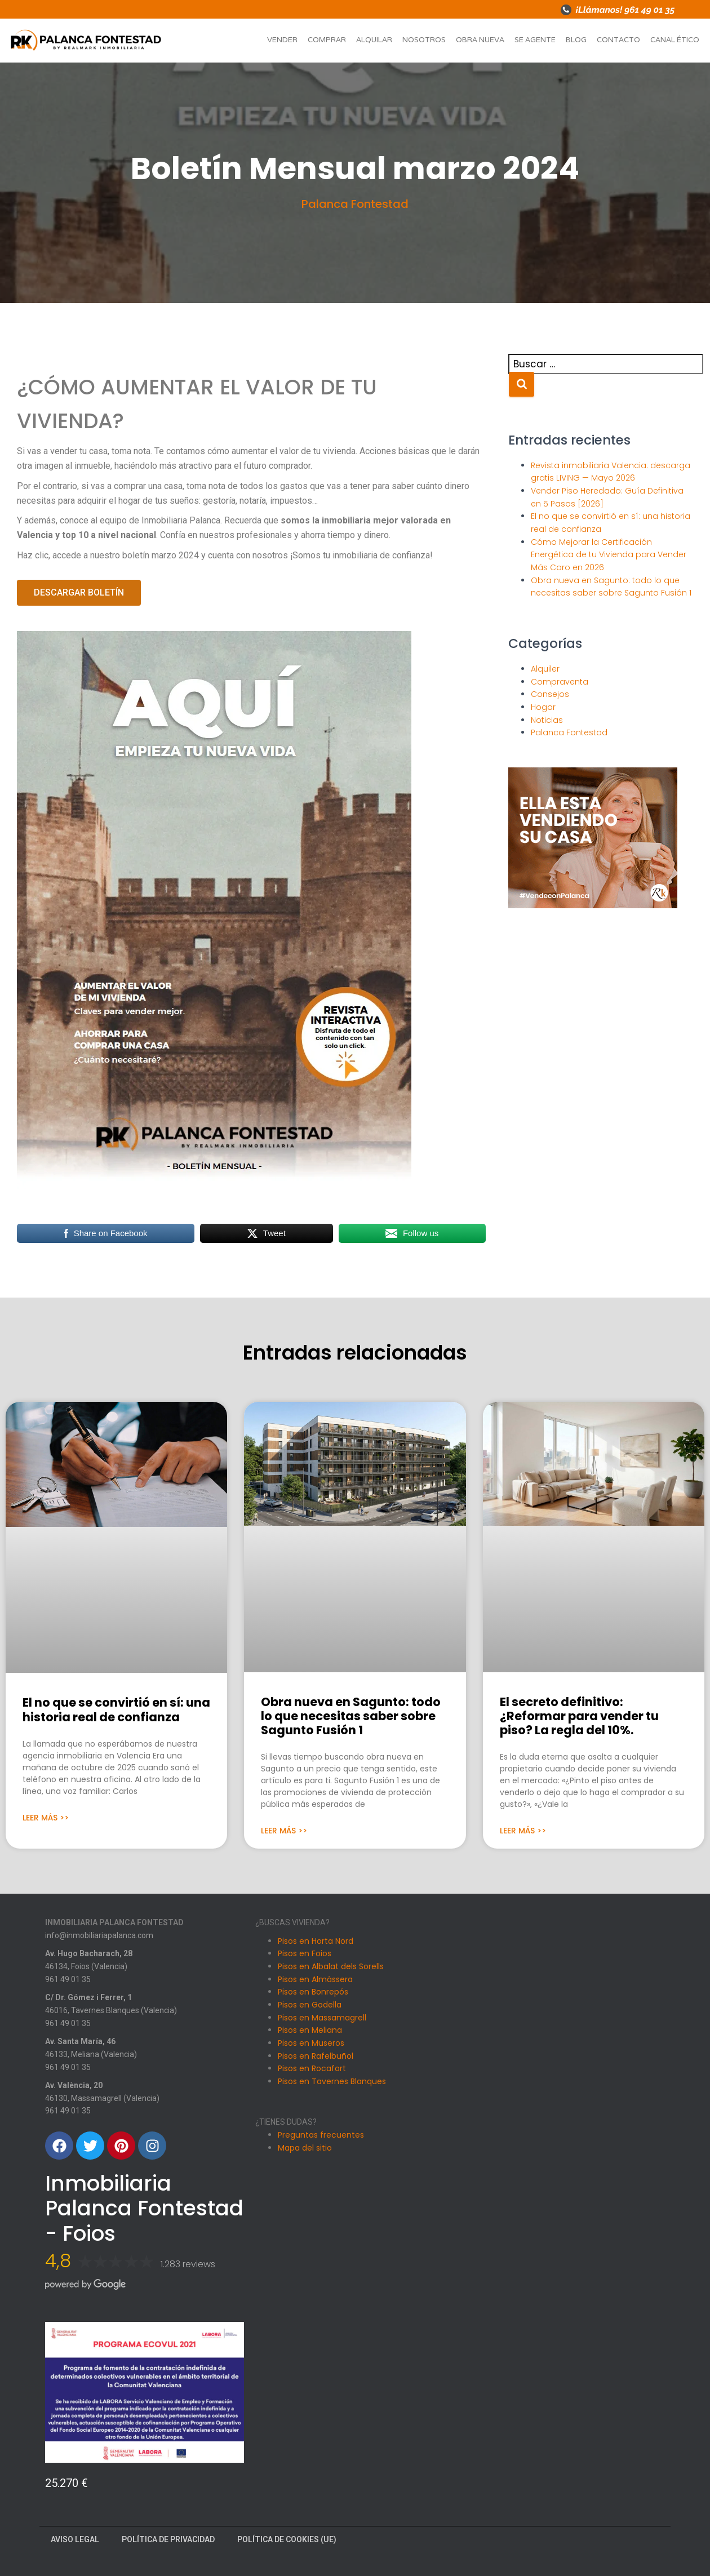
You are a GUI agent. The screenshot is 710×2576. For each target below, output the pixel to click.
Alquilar (374, 40)
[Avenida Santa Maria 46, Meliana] (565, 2214)
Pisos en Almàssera (315, 1979)
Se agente (535, 40)
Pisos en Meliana (310, 2030)
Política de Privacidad (168, 2539)
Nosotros (424, 40)
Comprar (327, 40)
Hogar (543, 707)
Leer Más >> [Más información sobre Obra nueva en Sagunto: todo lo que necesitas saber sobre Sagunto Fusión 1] (284, 1830)
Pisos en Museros (311, 2043)
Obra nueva (480, 40)
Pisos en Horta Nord (315, 1941)
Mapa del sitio (305, 2147)
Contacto (618, 40)
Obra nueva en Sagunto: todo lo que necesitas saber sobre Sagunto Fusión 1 (351, 1716)
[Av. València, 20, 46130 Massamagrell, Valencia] (565, 2338)
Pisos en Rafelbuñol (315, 2056)
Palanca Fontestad (355, 204)
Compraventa (559, 681)
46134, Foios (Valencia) (86, 1966)
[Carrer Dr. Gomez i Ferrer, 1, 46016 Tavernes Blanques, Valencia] (565, 2091)
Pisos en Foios (304, 1953)
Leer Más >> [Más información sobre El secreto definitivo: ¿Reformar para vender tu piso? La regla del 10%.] (523, 1830)
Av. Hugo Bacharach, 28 (88, 1953)
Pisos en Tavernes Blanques (332, 2081)
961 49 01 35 (68, 1979)
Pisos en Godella (309, 2004)
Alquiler (545, 668)
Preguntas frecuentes (321, 2134)
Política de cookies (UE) (286, 2539)
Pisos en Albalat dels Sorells (331, 1966)
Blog (576, 40)
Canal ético (674, 40)
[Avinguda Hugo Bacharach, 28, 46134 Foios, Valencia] (565, 1967)
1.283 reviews (188, 2264)
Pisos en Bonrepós (313, 1991)
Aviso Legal (75, 2539)
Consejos (550, 694)
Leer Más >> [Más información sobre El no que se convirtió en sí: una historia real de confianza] (46, 1817)
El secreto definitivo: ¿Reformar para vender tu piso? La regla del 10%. (579, 1716)
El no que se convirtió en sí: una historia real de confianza (116, 1709)
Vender (282, 40)
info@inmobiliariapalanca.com (99, 1935)
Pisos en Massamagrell (322, 2017)
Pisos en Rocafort (312, 2068)
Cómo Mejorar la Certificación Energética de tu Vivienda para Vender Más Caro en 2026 (608, 554)
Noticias (547, 720)
